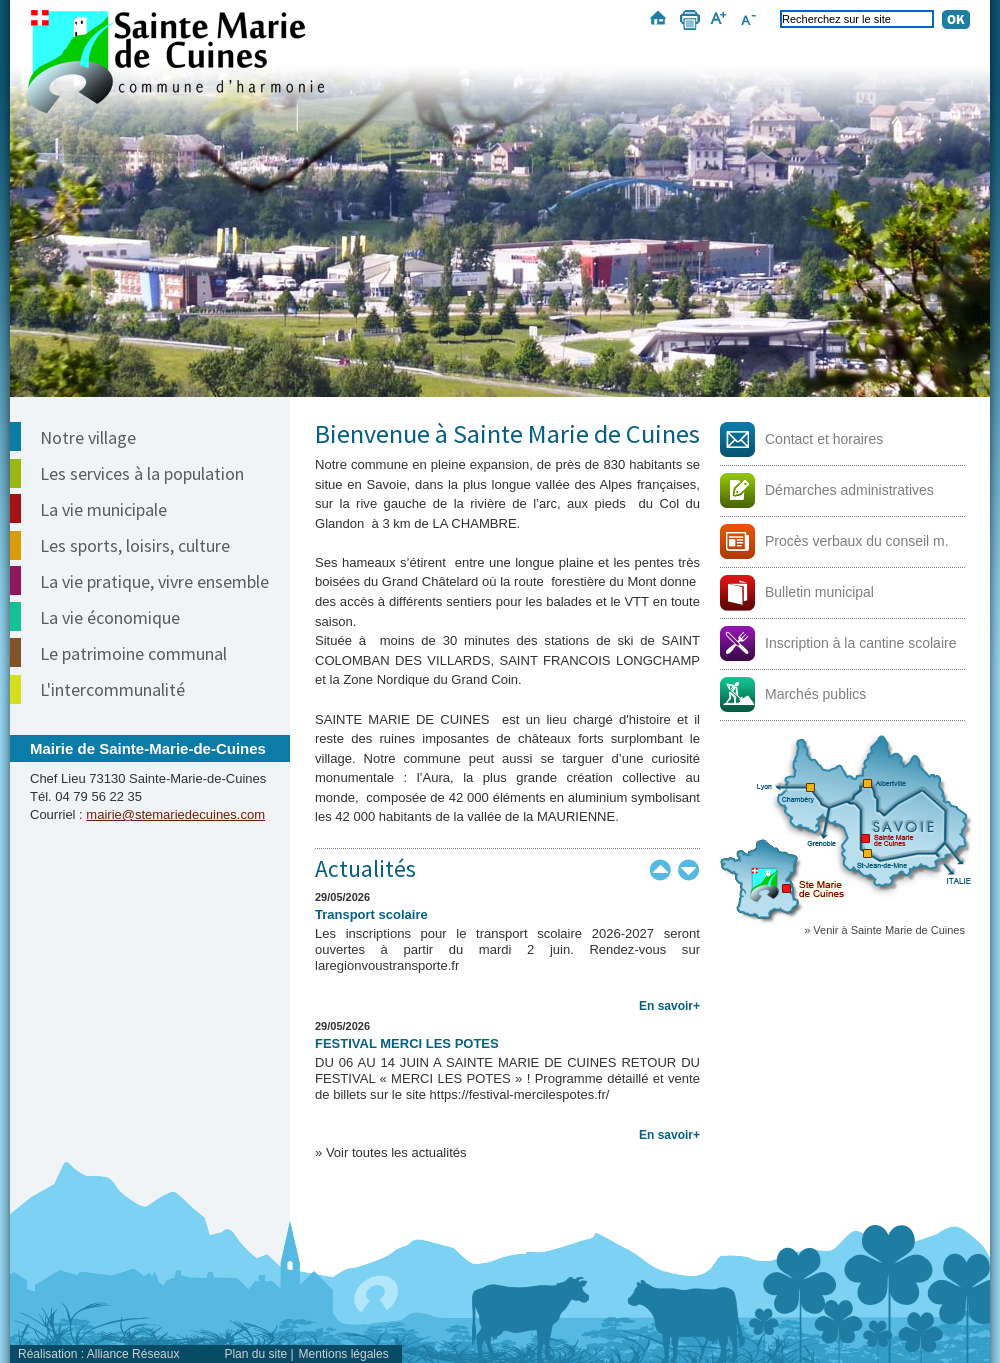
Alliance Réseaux (133, 1354)
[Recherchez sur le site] (857, 19)
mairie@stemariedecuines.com (175, 814)
